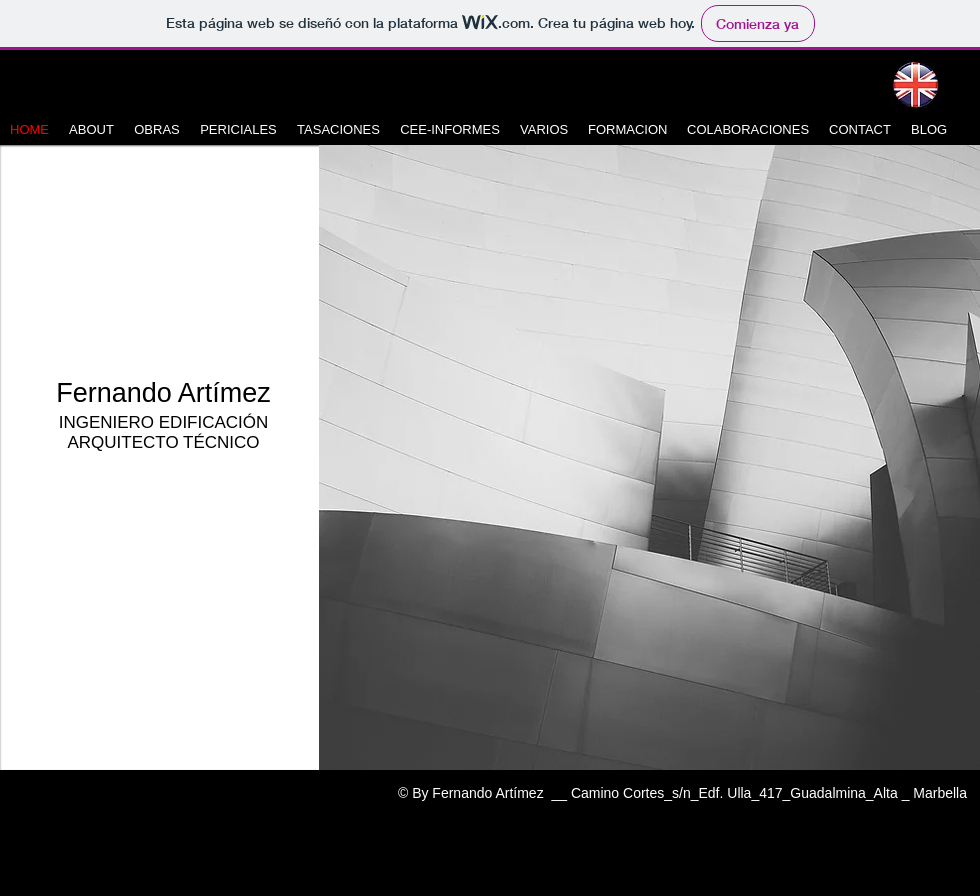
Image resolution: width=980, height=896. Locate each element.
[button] (649, 457)
